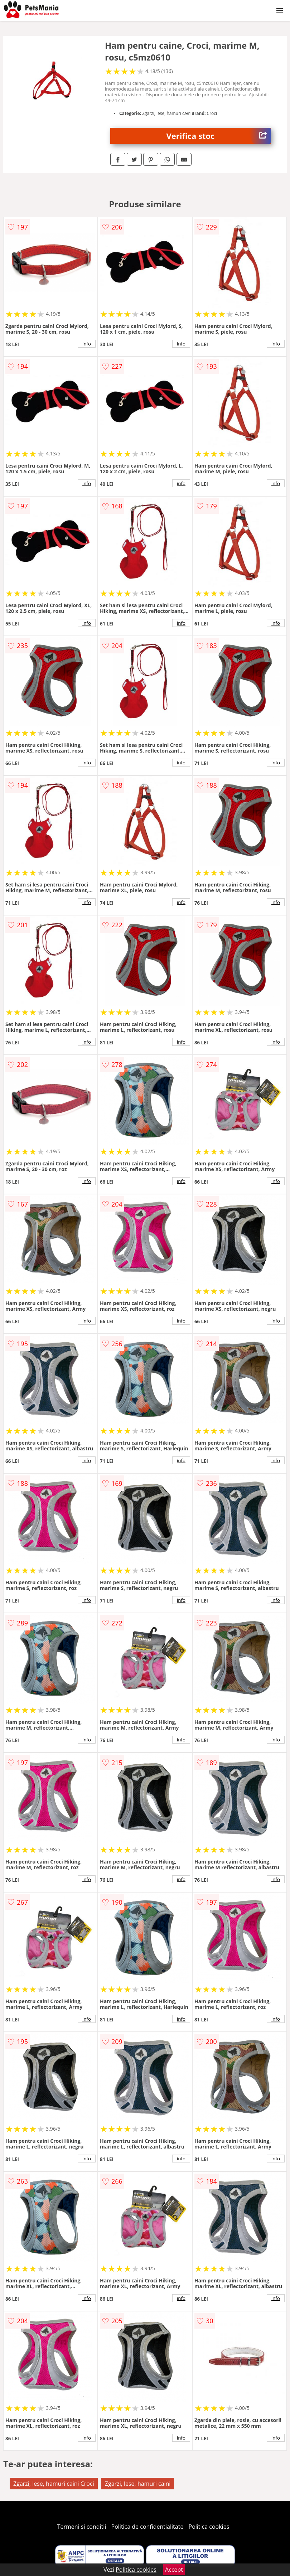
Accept (174, 2569)
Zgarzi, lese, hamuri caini (138, 2484)
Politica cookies (209, 2527)
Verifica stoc (218, 136)
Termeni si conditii (81, 2527)
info (86, 343)
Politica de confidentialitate (147, 2527)
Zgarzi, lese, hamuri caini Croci (53, 2484)
